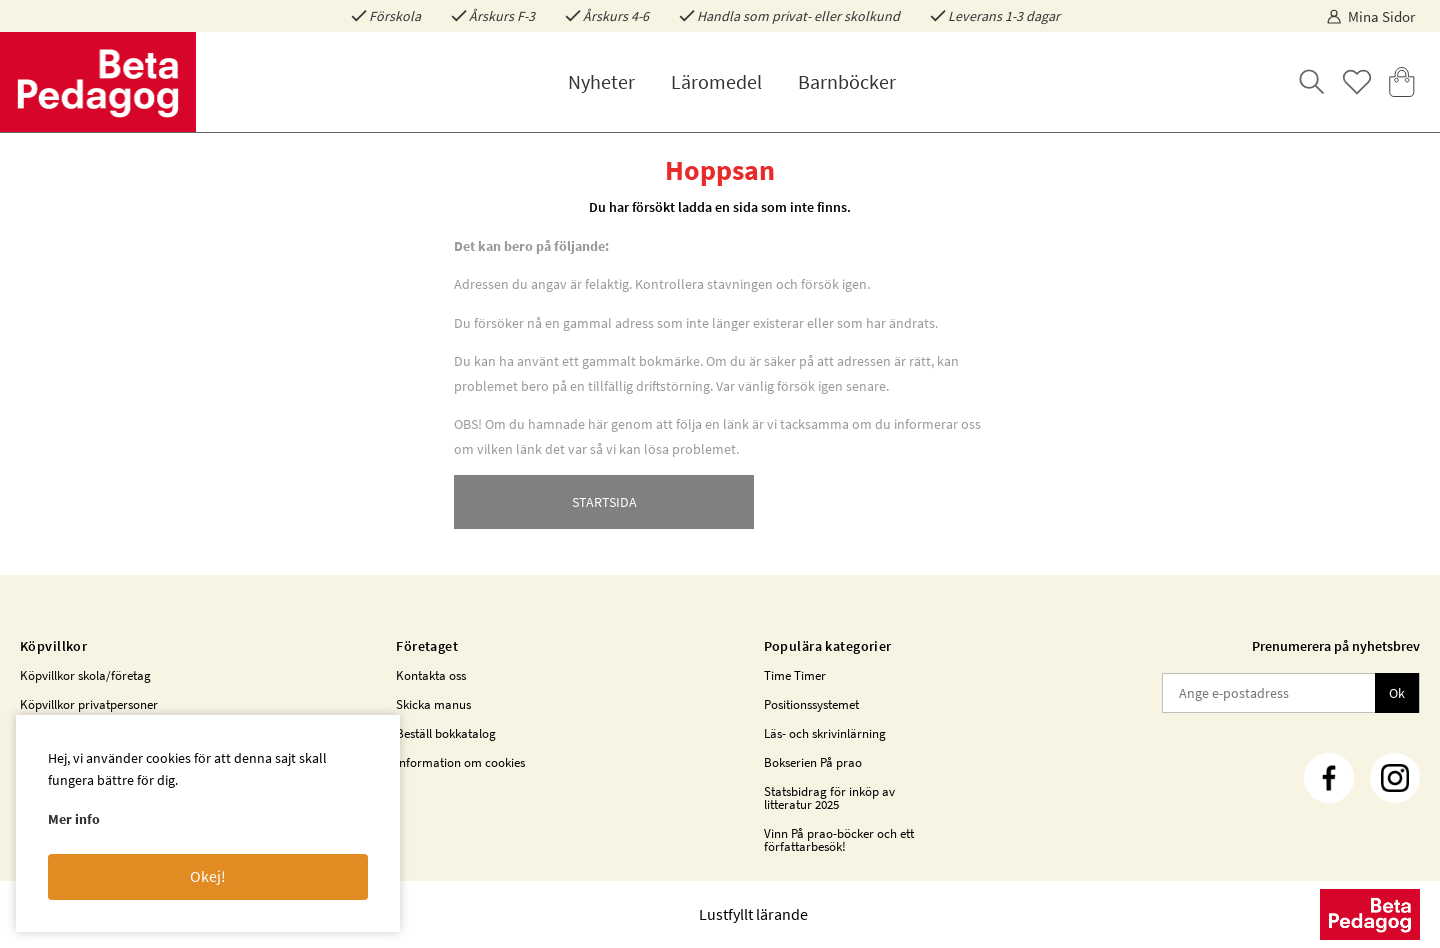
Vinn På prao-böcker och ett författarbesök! (839, 840)
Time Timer (795, 675)
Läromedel (716, 81)
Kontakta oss (431, 675)
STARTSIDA (604, 502)
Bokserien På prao (813, 762)
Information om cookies (460, 762)
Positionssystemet (811, 704)
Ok (1397, 693)
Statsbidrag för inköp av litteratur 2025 (829, 798)
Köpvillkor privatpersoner (89, 704)
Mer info (74, 819)
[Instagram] (1395, 778)
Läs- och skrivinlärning (825, 733)
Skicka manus (433, 704)
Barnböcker (847, 81)
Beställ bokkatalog (446, 733)
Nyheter (601, 81)
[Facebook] (1329, 778)
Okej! (208, 876)
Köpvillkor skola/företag (85, 675)
